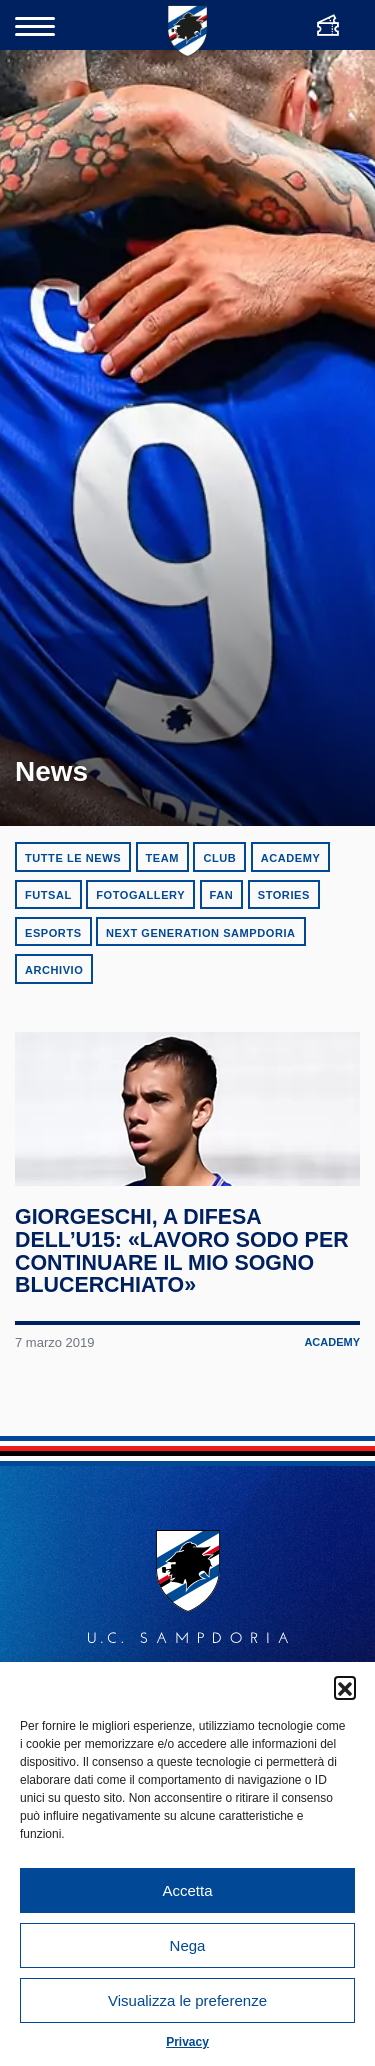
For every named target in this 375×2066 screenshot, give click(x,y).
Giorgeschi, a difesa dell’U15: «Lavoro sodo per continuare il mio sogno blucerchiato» (183, 1269)
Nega (188, 1945)
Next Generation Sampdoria (201, 933)
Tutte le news (73, 858)
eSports (53, 933)
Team (162, 858)
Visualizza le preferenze (187, 2000)
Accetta (187, 1890)
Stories (284, 895)
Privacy (187, 2042)
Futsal (48, 895)
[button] (345, 1687)
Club (219, 858)
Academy (291, 858)
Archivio (54, 970)
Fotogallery (140, 895)
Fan (222, 895)
